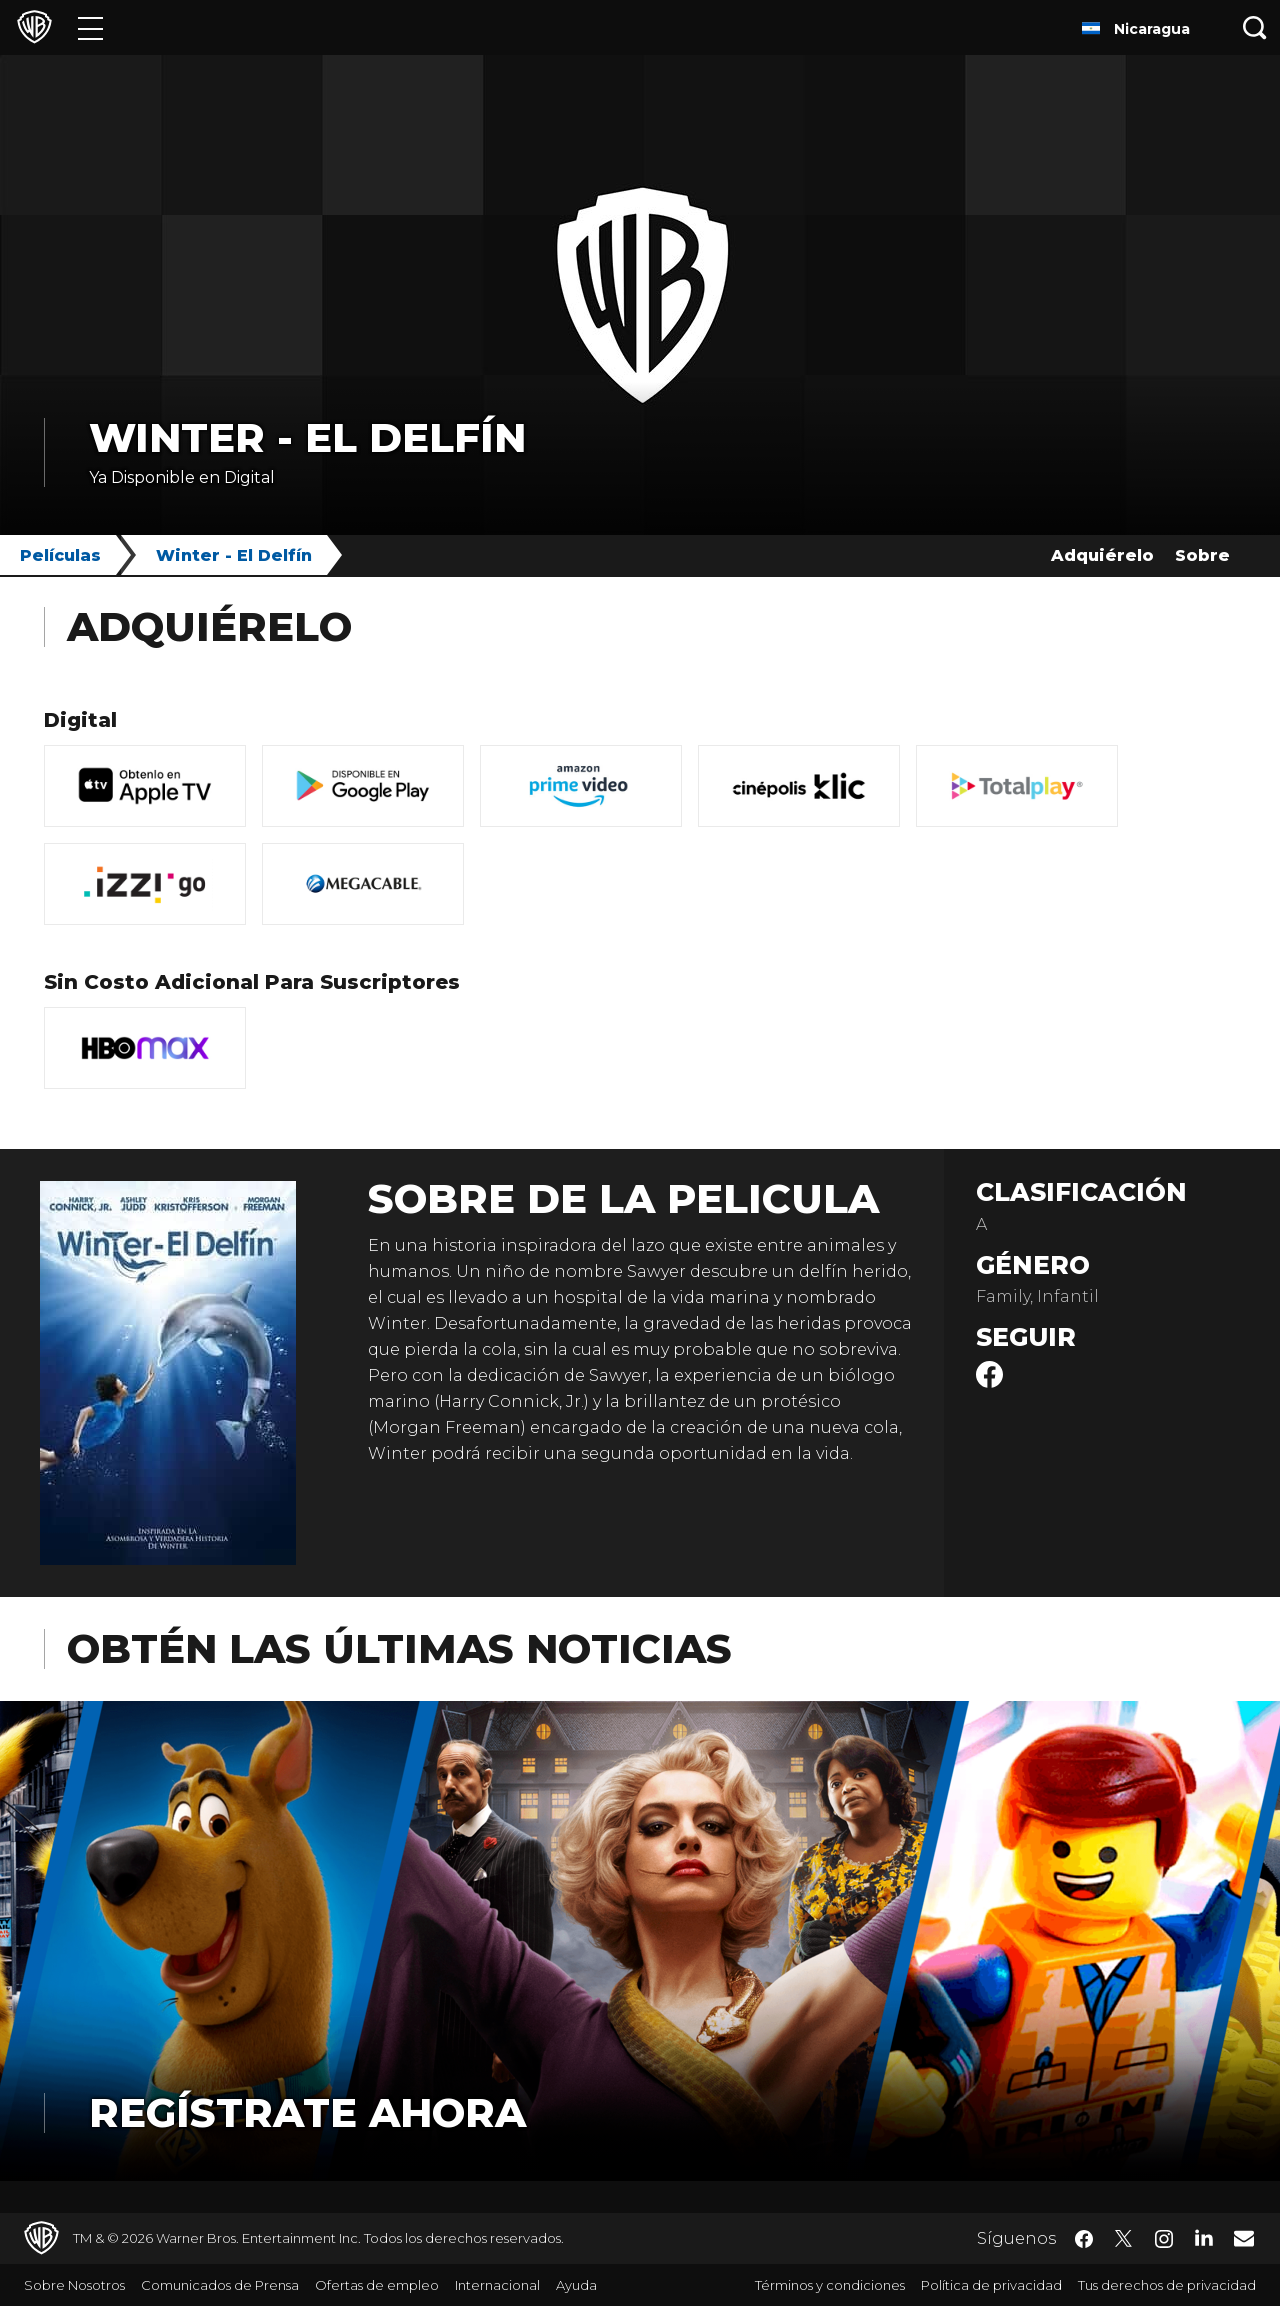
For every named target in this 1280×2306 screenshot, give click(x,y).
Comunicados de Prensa (220, 2285)
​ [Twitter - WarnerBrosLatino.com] (1124, 2239)
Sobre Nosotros (74, 2285)
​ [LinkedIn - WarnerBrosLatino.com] (1204, 2237)
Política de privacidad (991, 2285)
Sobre (1202, 555)
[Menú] (90, 27)
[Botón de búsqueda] (1255, 27)
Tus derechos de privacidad (1167, 2285)
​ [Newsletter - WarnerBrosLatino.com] (1244, 2238)
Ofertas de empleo (377, 2285)
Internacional (497, 2285)
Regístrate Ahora (307, 2112)
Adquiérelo (1102, 555)
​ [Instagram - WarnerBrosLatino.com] (1164, 2239)
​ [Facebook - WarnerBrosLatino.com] (1084, 2239)
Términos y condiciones (830, 2285)
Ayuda (576, 2285)
